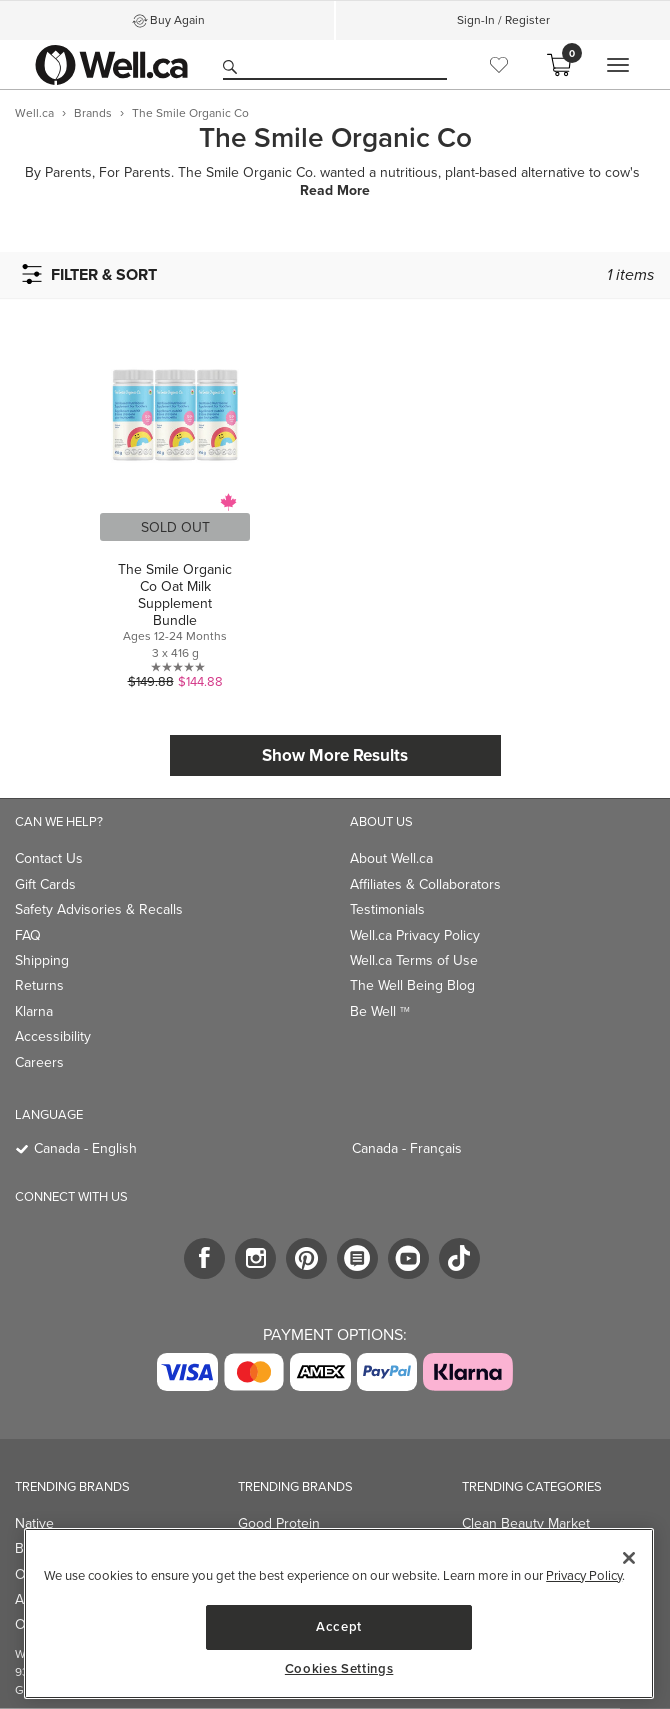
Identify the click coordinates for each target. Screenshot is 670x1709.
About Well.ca (391, 858)
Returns (39, 985)
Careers (39, 1062)
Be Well (380, 1011)
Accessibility (53, 1036)
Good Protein (279, 1523)
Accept (339, 1626)
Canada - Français (407, 1148)
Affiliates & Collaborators (425, 884)
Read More (335, 190)
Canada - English (85, 1148)
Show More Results (335, 755)
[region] (339, 1613)
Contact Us (49, 858)
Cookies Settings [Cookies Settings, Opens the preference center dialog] (339, 1669)
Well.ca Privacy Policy (415, 935)
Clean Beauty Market (526, 1523)
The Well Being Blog (412, 985)
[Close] (629, 1558)
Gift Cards (45, 884)
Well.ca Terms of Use (414, 960)
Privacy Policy (584, 1575)
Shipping (42, 960)
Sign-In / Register (503, 20)
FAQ (28, 935)
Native (34, 1523)
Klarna (34, 1011)
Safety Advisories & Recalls (99, 909)
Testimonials (387, 909)
